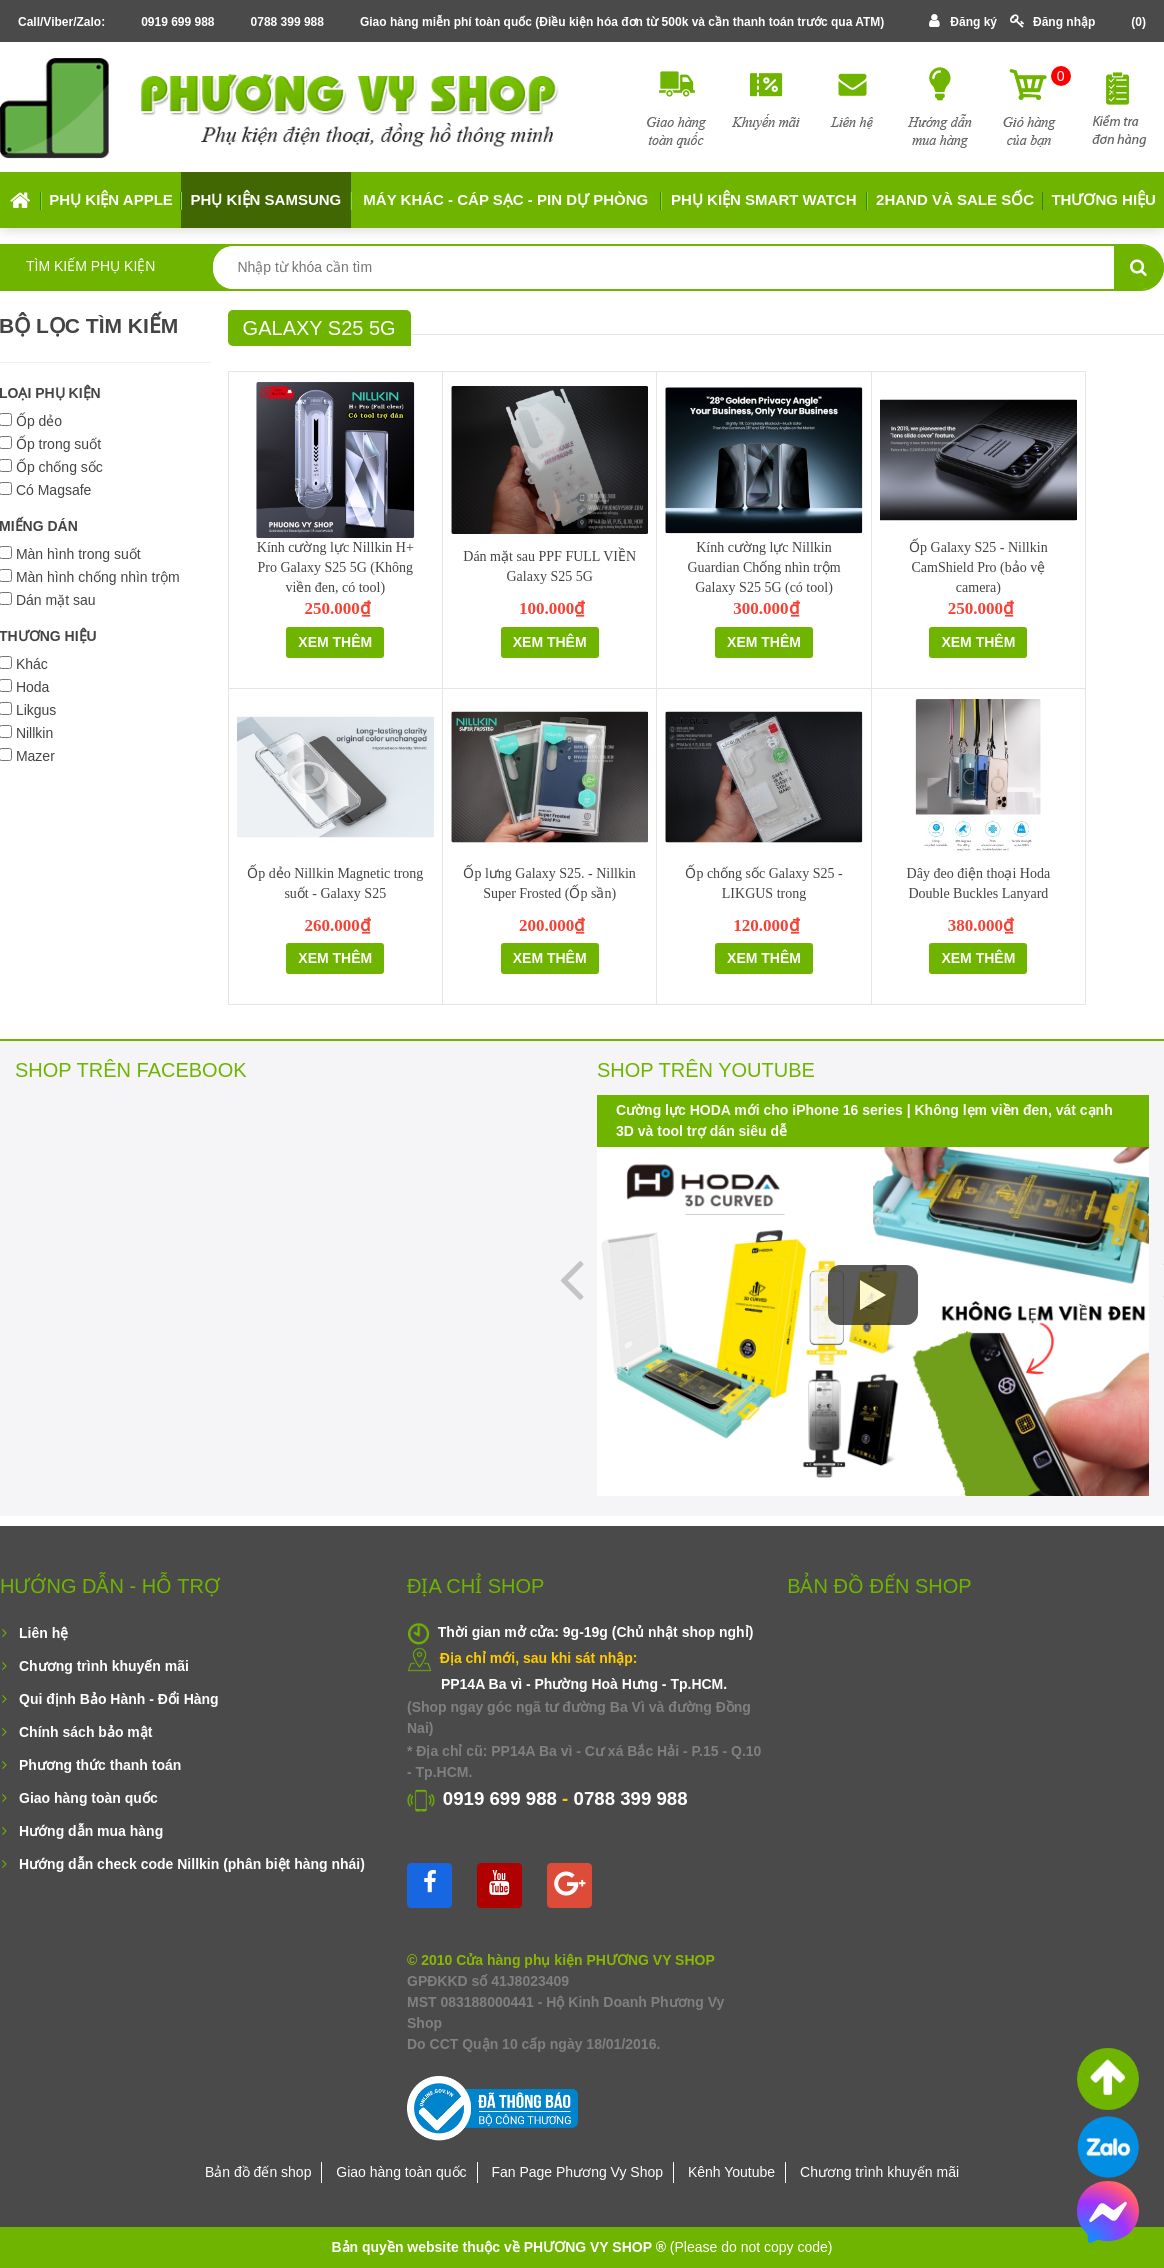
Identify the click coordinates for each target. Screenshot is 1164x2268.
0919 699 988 (177, 22)
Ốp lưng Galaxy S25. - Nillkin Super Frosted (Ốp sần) (549, 883)
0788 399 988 (287, 22)
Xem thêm (335, 642)
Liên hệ (43, 1633)
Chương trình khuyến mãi (104, 1666)
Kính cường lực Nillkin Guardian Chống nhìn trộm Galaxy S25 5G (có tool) (763, 567)
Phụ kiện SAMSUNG (266, 199)
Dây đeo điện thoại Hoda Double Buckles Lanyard (979, 883)
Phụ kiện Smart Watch (763, 199)
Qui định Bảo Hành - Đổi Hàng (119, 1699)
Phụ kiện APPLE (110, 199)
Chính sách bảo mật (85, 1732)
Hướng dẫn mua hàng (91, 1831)
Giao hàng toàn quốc (88, 1798)
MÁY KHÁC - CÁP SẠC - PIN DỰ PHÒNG (505, 199)
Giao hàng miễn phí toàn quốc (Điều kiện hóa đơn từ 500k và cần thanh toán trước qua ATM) (622, 22)
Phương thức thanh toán (100, 1765)
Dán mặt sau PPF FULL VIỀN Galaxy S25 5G (549, 566)
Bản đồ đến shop (258, 2172)
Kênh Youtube (731, 2172)
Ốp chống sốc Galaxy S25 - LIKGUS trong (763, 883)
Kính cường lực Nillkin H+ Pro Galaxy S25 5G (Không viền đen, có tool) (335, 567)
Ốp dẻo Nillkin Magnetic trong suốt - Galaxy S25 (335, 883)
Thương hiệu (1103, 199)
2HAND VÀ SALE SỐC (955, 199)
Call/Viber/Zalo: (61, 22)
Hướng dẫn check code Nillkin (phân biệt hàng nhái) (192, 1864)
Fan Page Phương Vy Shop (577, 2172)
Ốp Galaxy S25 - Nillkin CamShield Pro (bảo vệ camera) (978, 567)
